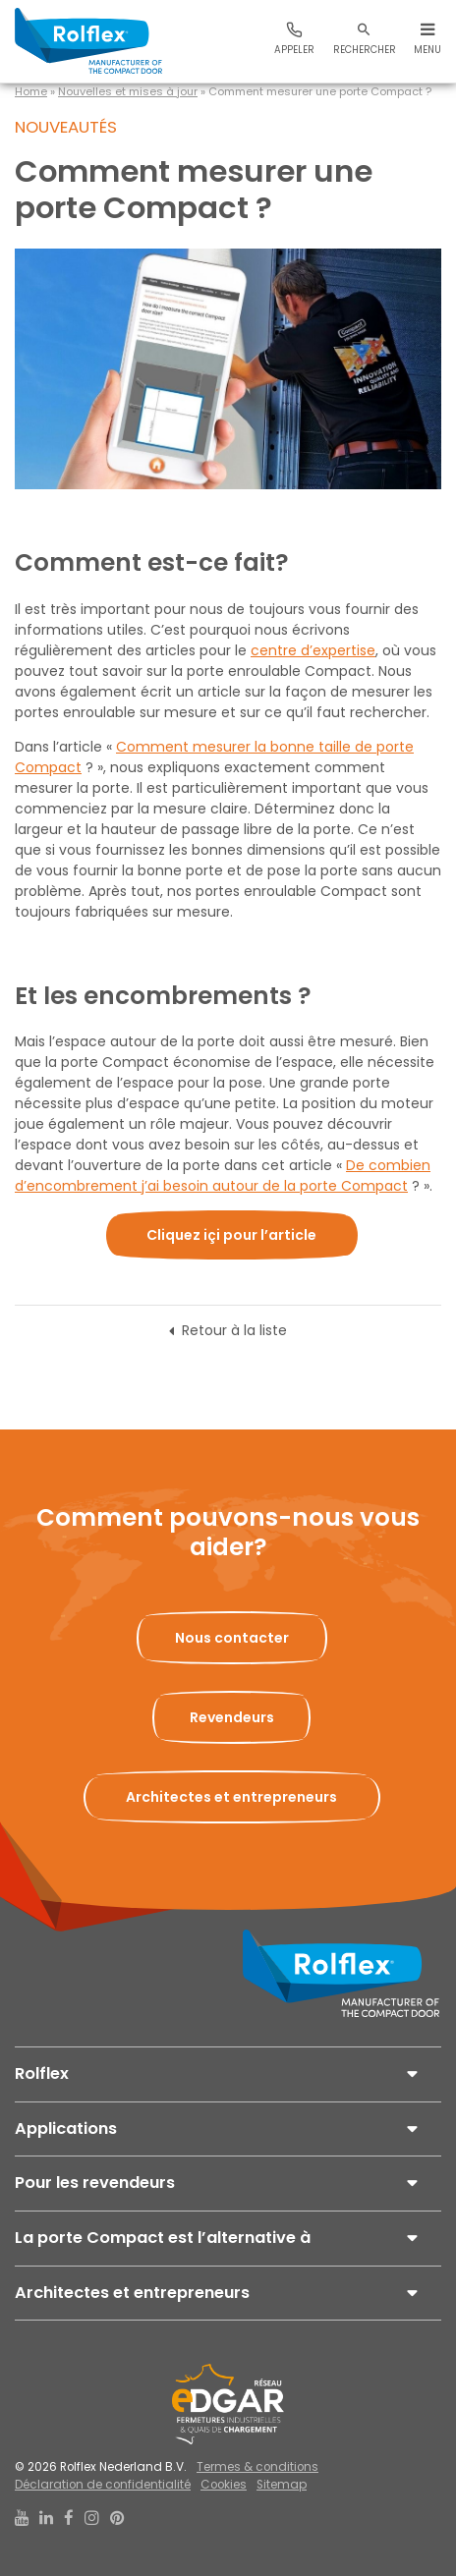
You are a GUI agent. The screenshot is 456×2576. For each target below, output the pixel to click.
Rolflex (42, 2073)
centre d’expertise (313, 650)
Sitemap (281, 2484)
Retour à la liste (234, 1330)
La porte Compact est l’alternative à (163, 2237)
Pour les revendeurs (95, 2182)
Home (31, 91)
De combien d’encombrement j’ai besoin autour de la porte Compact (222, 1175)
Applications (66, 2128)
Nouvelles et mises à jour (128, 91)
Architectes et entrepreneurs (132, 2292)
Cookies (223, 2484)
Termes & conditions (257, 2467)
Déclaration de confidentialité (103, 2484)
